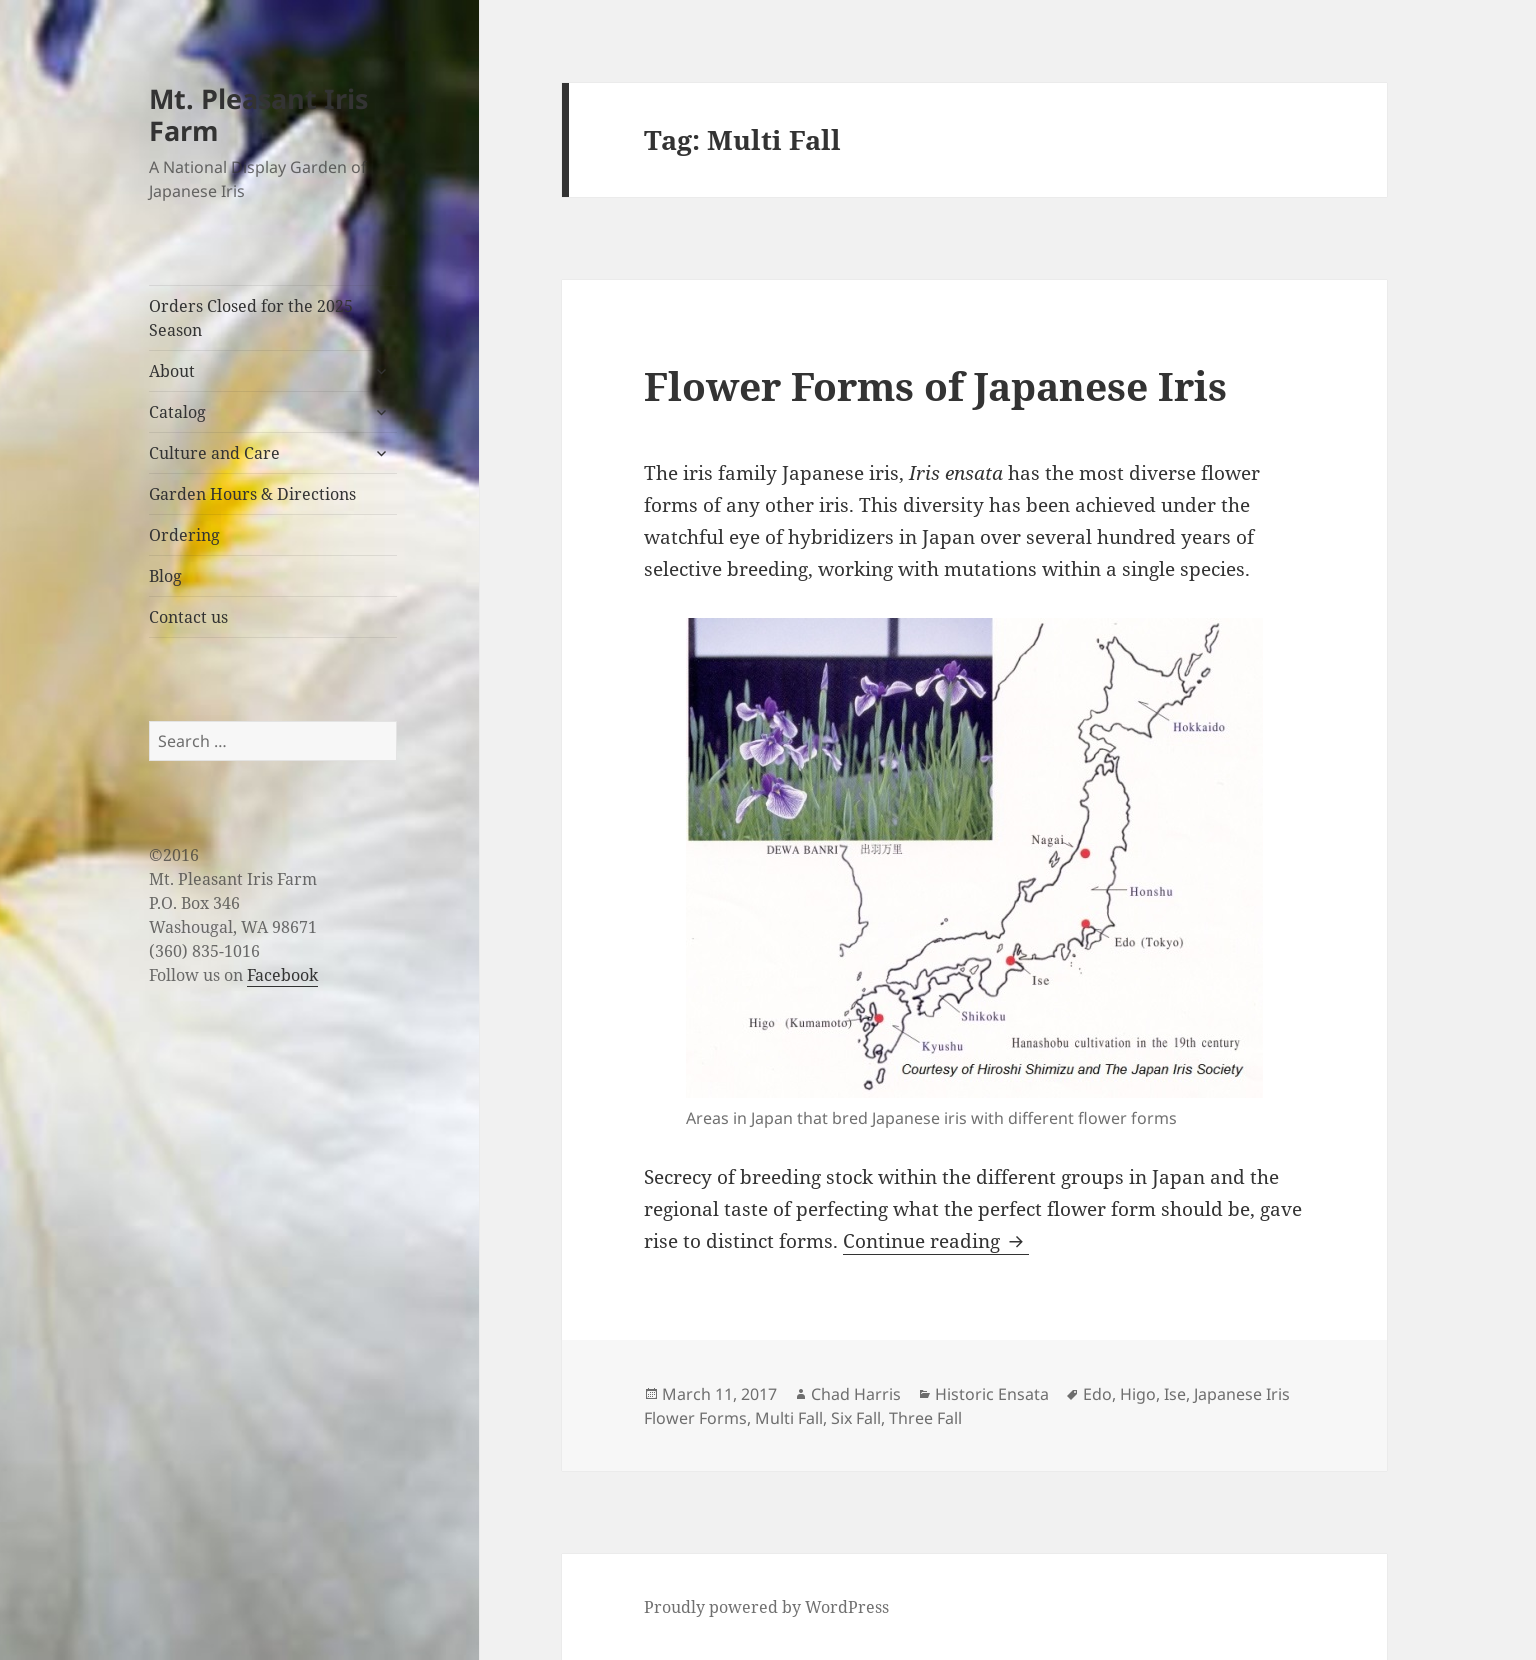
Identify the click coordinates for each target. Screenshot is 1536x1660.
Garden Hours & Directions (252, 494)
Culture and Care (214, 453)
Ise (1175, 1394)
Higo (1138, 1394)
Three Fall (925, 1418)
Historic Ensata (992, 1394)
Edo (1097, 1394)
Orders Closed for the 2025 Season (251, 318)
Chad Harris (856, 1394)
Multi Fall (789, 1418)
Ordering (184, 535)
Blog (165, 576)
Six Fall (856, 1418)
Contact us (188, 617)
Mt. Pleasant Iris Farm (258, 114)
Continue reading (936, 1241)
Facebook (282, 975)
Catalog (177, 412)
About (172, 371)
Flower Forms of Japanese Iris (935, 385)
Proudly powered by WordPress (766, 1607)
